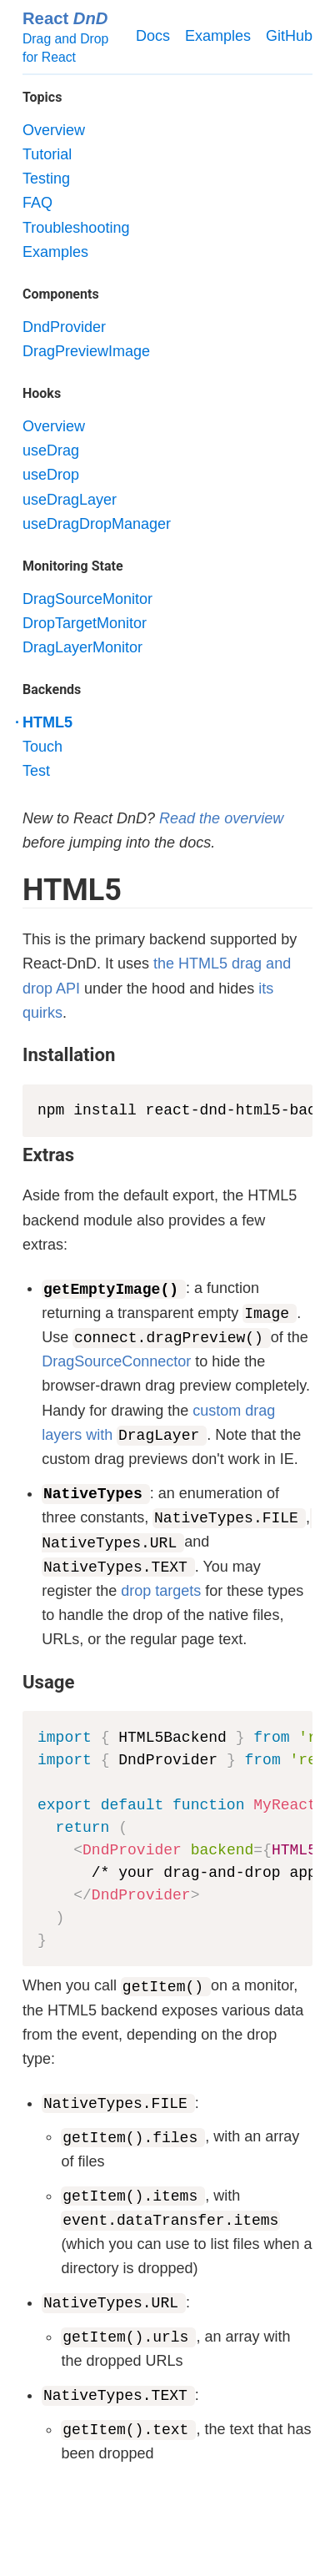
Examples (218, 36)
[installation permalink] (14, 1054)
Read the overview (221, 818)
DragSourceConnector (116, 1361)
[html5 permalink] (14, 891)
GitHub (289, 36)
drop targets (161, 1590)
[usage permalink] (14, 1682)
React (65, 18)
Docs (153, 36)
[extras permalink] (14, 1155)
